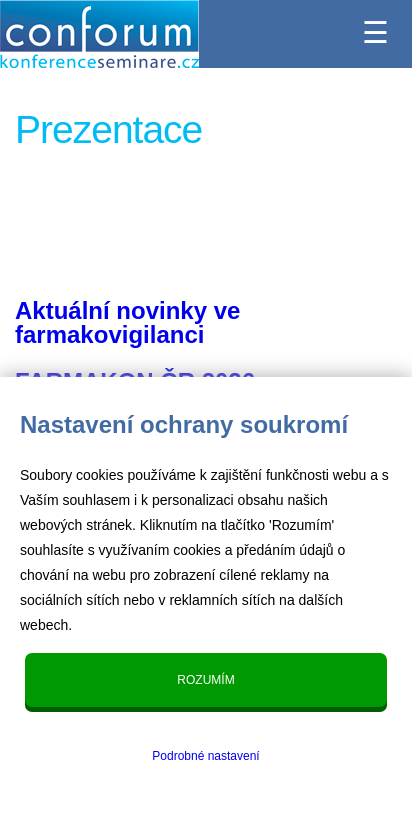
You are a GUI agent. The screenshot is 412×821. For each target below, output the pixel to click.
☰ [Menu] (375, 27)
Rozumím (205, 680)
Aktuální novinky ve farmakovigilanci (127, 322)
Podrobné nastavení (205, 756)
